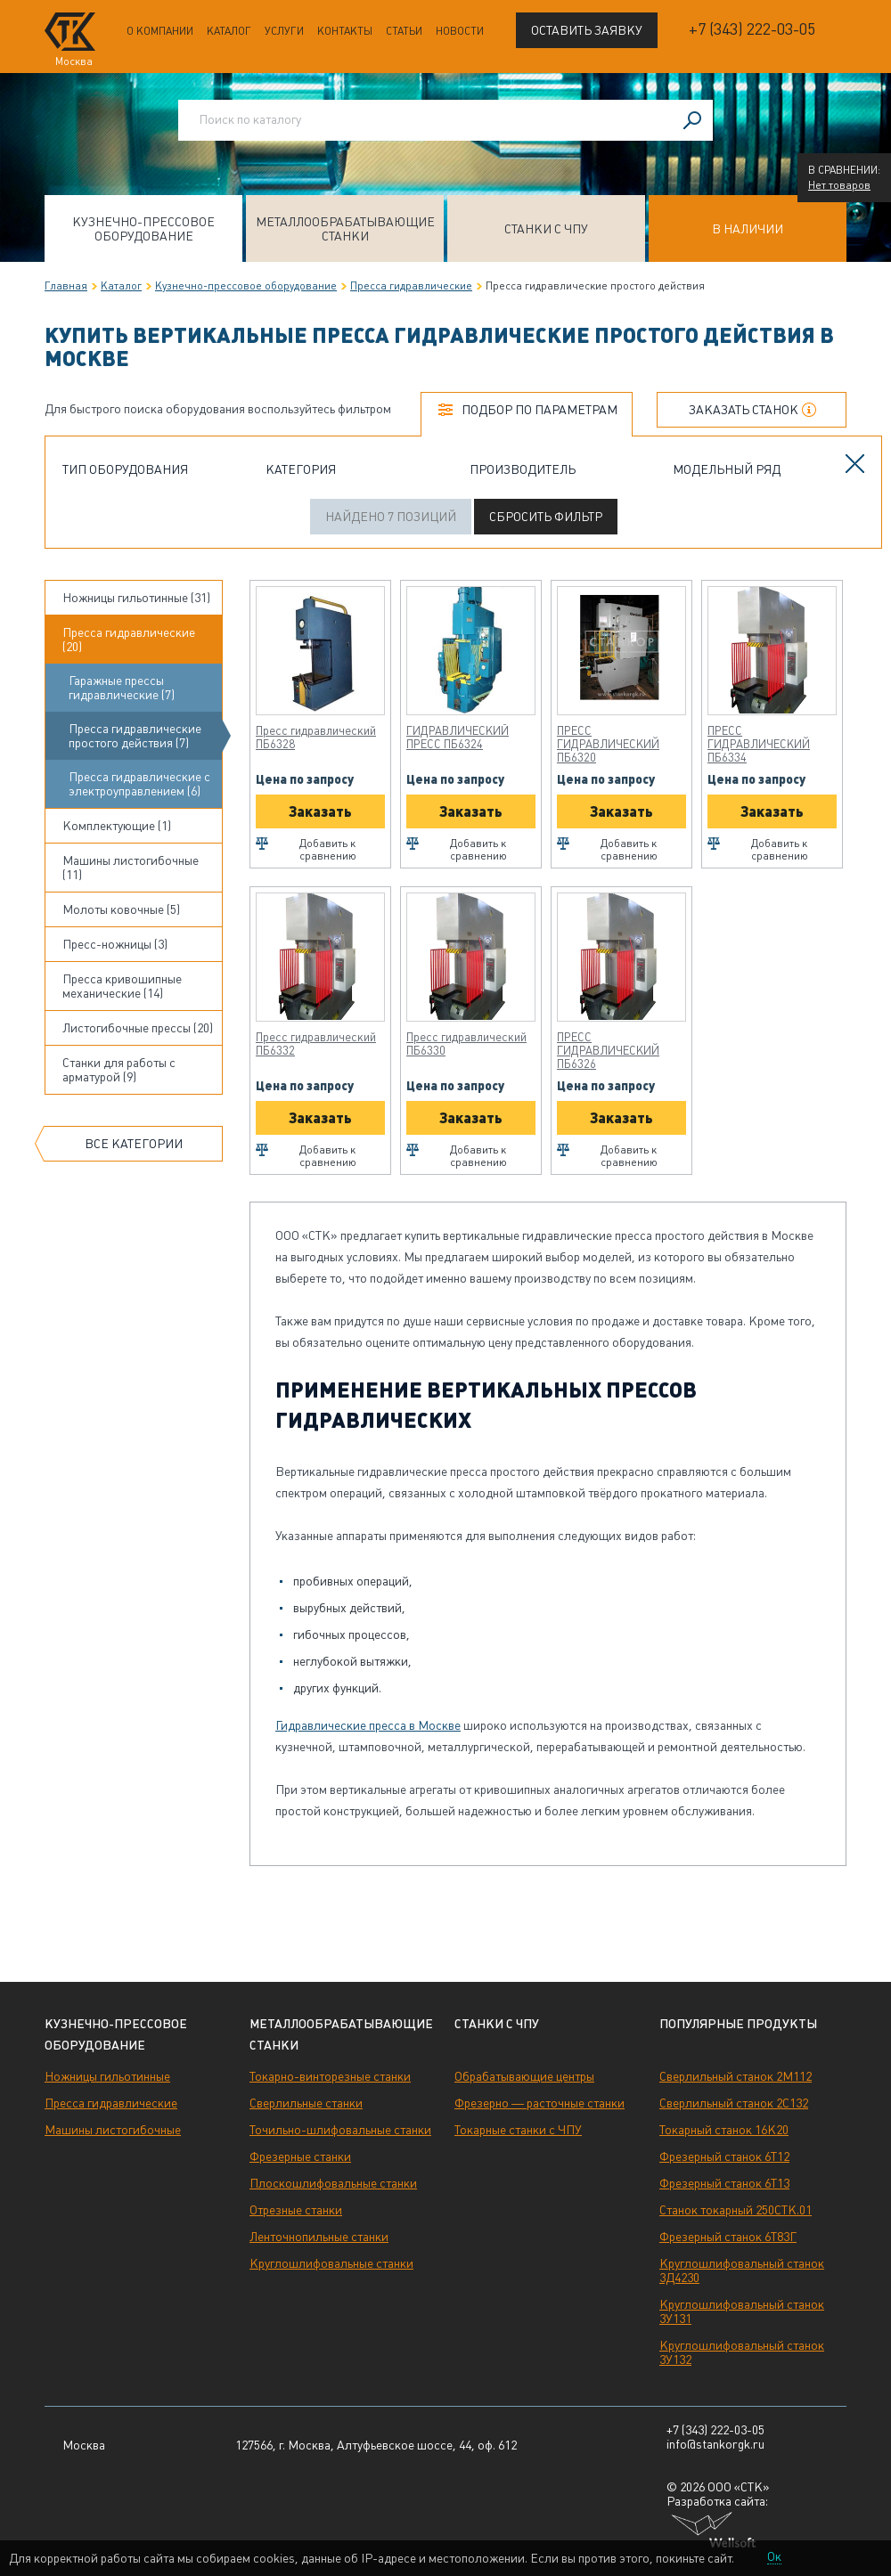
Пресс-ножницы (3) (115, 944)
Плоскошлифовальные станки (333, 2183)
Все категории (134, 1144)
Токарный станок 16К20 (724, 2130)
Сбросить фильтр (545, 516)
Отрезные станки (295, 2210)
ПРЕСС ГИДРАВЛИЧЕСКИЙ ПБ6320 (608, 744)
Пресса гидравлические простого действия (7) (135, 735)
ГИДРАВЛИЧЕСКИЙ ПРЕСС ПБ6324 (457, 737)
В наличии (747, 229)
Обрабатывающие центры (524, 2076)
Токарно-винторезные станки (330, 2076)
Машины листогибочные (113, 2130)
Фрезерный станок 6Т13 (724, 2183)
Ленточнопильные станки (318, 2237)
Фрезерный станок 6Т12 (724, 2156)
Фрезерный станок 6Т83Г (728, 2237)
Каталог (229, 31)
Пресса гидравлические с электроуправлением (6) (139, 784)
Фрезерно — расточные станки (539, 2103)
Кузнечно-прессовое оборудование (143, 229)
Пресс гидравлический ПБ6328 (316, 737)
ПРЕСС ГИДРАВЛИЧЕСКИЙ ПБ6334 (758, 744)
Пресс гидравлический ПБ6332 (316, 1044)
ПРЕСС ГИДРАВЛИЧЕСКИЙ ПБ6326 (608, 1051)
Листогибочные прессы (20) (137, 1028)
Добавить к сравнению (327, 849)
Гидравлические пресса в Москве (368, 1725)
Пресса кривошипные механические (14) (122, 986)
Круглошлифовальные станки (331, 2263)
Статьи (404, 31)
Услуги (284, 31)
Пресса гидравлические (411, 286)
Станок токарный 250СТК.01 (735, 2210)
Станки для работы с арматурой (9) (119, 1070)
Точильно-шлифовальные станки (340, 2130)
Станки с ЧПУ (546, 229)
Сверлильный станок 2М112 (735, 2076)
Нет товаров (839, 185)
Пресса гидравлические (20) (128, 639)
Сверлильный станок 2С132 (733, 2103)
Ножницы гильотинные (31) (136, 598)
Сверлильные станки (306, 2103)
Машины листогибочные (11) (130, 867)
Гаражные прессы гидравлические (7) (122, 687)
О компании (160, 31)
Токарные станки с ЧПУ (518, 2130)
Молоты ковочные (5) (121, 909)
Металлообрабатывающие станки (345, 229)
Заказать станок (743, 410)
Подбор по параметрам (539, 410)
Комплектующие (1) (116, 826)
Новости (460, 31)
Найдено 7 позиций (390, 516)
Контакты (344, 31)
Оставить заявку (586, 30)
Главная (66, 286)
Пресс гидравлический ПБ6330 (466, 1044)
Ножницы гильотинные (107, 2076)
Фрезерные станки (300, 2156)
